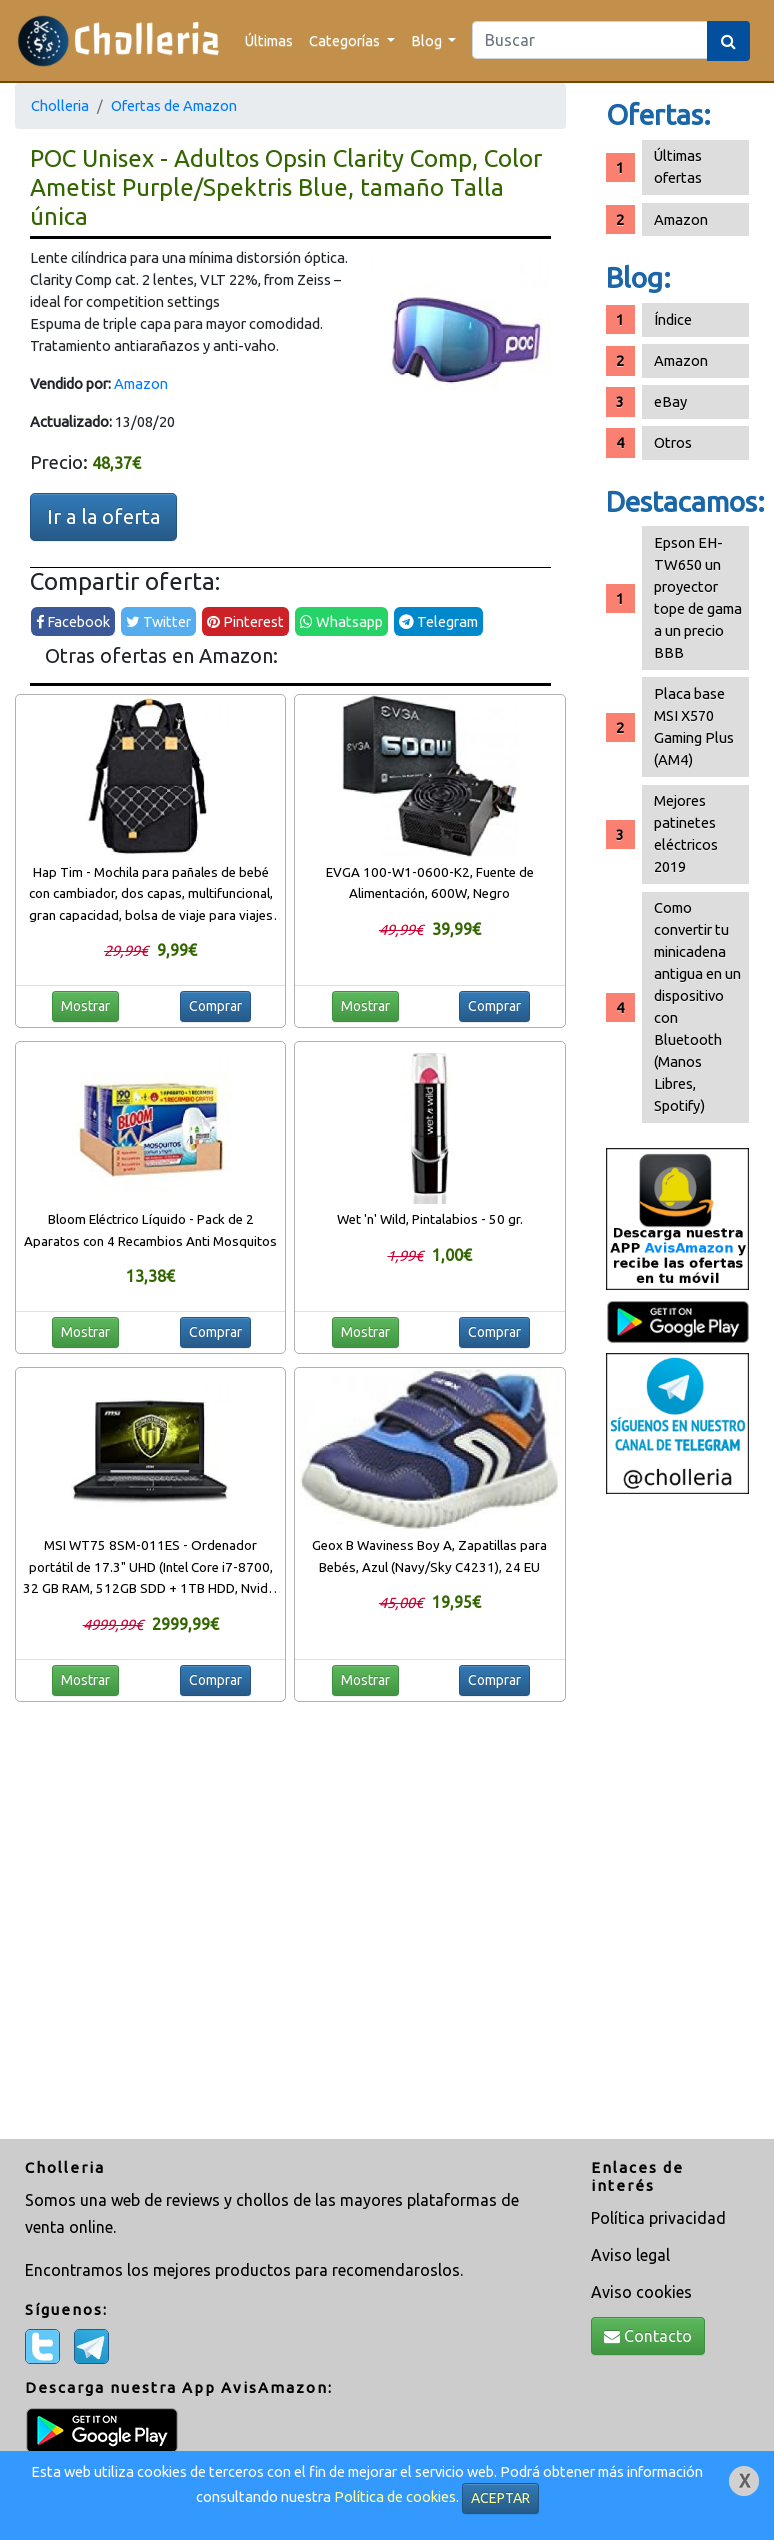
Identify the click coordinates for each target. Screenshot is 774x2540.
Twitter (158, 621)
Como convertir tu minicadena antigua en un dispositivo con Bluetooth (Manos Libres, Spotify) (697, 1006)
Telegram (438, 621)
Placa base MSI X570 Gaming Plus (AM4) (694, 726)
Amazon (141, 383)
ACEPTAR (500, 2498)
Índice (673, 319)
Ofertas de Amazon (174, 105)
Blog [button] (428, 40)
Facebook (73, 621)
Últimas (269, 40)
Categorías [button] (346, 40)
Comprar (215, 1006)
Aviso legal (630, 2255)
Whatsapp (341, 621)
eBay (670, 401)
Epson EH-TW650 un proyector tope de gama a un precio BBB (698, 597)
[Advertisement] (678, 1819)
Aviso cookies (641, 2292)
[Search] (590, 40)
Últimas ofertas (678, 166)
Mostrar (85, 1006)
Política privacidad (658, 2218)
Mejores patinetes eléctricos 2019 (686, 833)
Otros (673, 442)
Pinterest (245, 621)
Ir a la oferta (103, 516)
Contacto (648, 2336)
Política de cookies (395, 2496)
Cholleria (60, 105)
